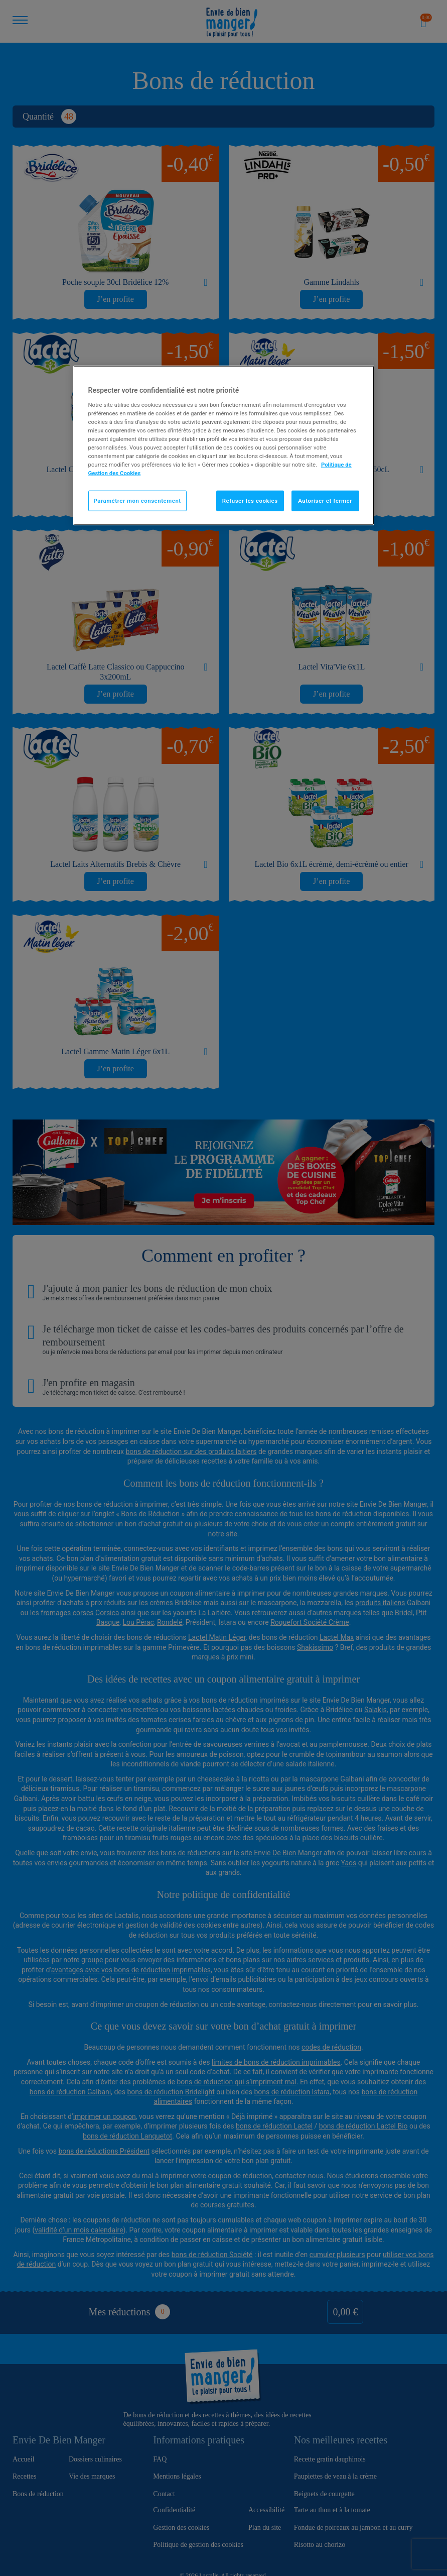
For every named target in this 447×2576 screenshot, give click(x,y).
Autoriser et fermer (325, 500)
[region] (223, 445)
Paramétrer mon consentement (137, 500)
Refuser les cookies (250, 500)
